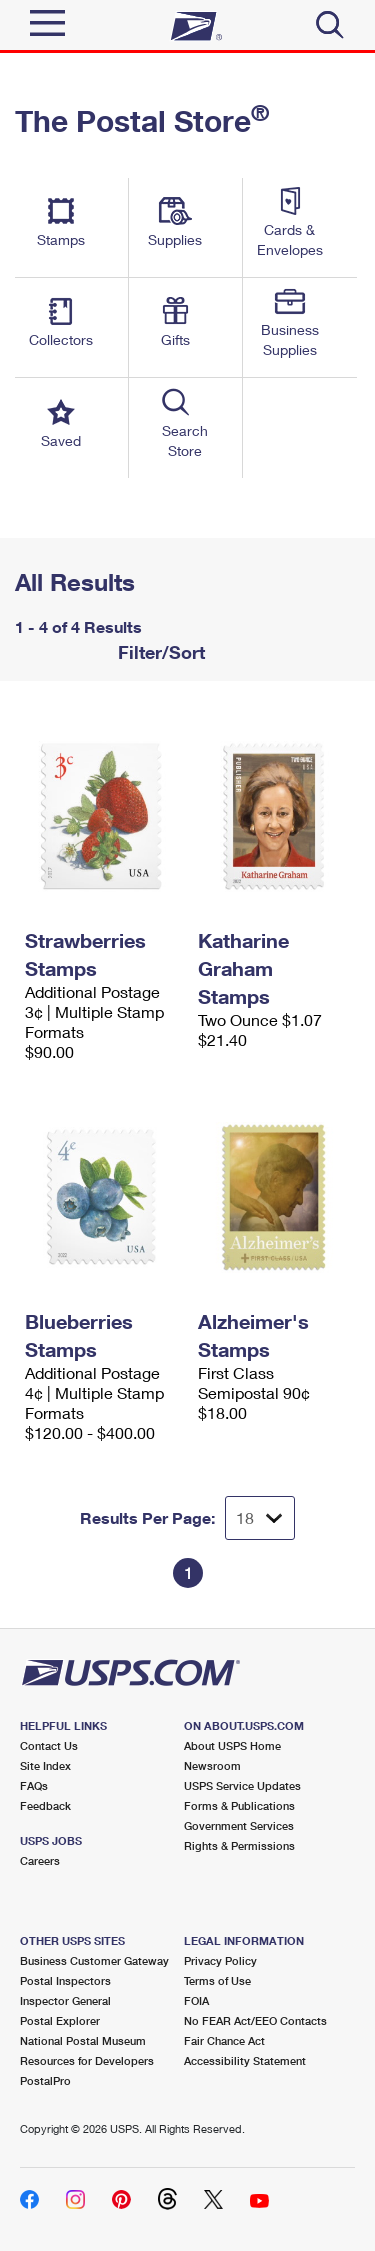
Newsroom (212, 1765)
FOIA (196, 2000)
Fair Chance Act (224, 2040)
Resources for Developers (87, 2060)
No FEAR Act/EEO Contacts (255, 2020)
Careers (40, 1860)
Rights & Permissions (239, 1845)
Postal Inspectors (65, 1980)
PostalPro (45, 2080)
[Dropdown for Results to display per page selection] (260, 1518)
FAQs (34, 1785)
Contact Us (49, 1745)
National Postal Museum (83, 2040)
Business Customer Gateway (94, 1960)
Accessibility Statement (245, 2060)
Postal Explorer (60, 2020)
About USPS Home (232, 1745)
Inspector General (65, 2000)
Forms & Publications (239, 1805)
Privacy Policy (220, 1960)
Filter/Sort (159, 652)
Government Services (239, 1825)
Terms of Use (217, 1980)
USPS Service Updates (242, 1785)
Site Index (45, 1765)
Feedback (45, 1805)
